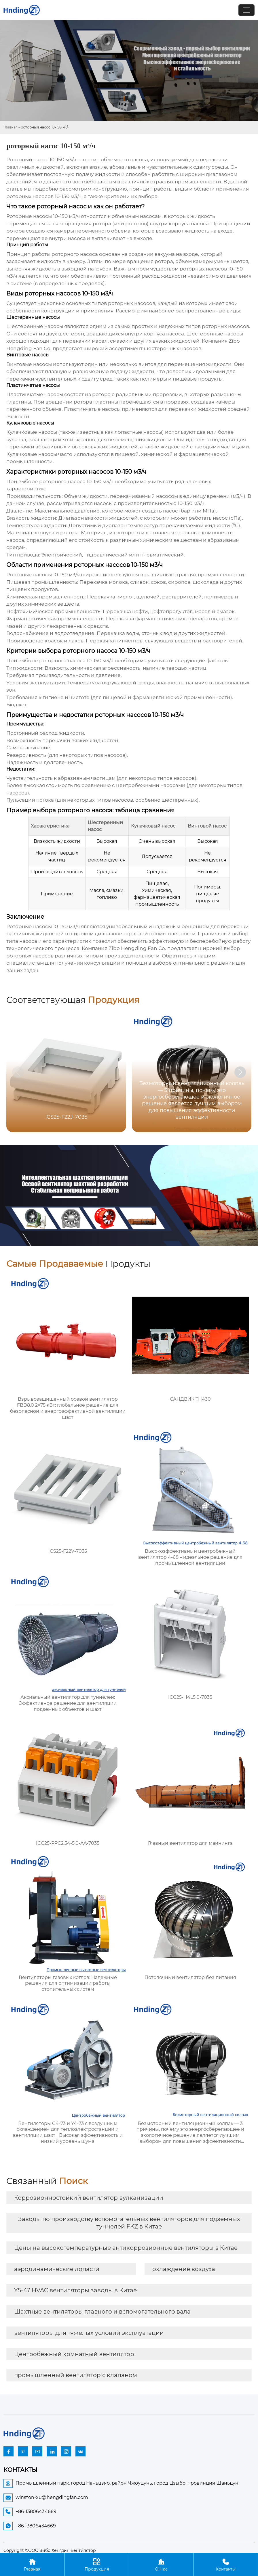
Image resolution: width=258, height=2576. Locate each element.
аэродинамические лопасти (56, 2269)
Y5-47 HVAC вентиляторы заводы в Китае (75, 2290)
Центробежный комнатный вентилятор (74, 2354)
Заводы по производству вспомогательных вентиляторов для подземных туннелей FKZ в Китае (129, 2223)
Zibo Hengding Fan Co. (137, 948)
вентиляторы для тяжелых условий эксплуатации (89, 2332)
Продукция (96, 2564)
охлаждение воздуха (183, 2269)
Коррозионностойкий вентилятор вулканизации (88, 2197)
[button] (240, 1072)
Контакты (225, 2564)
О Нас (161, 2564)
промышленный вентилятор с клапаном (75, 2375)
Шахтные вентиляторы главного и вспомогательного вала (102, 2311)
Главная (10, 127)
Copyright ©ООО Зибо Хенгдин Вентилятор (49, 2550)
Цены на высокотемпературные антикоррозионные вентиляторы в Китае (126, 2247)
